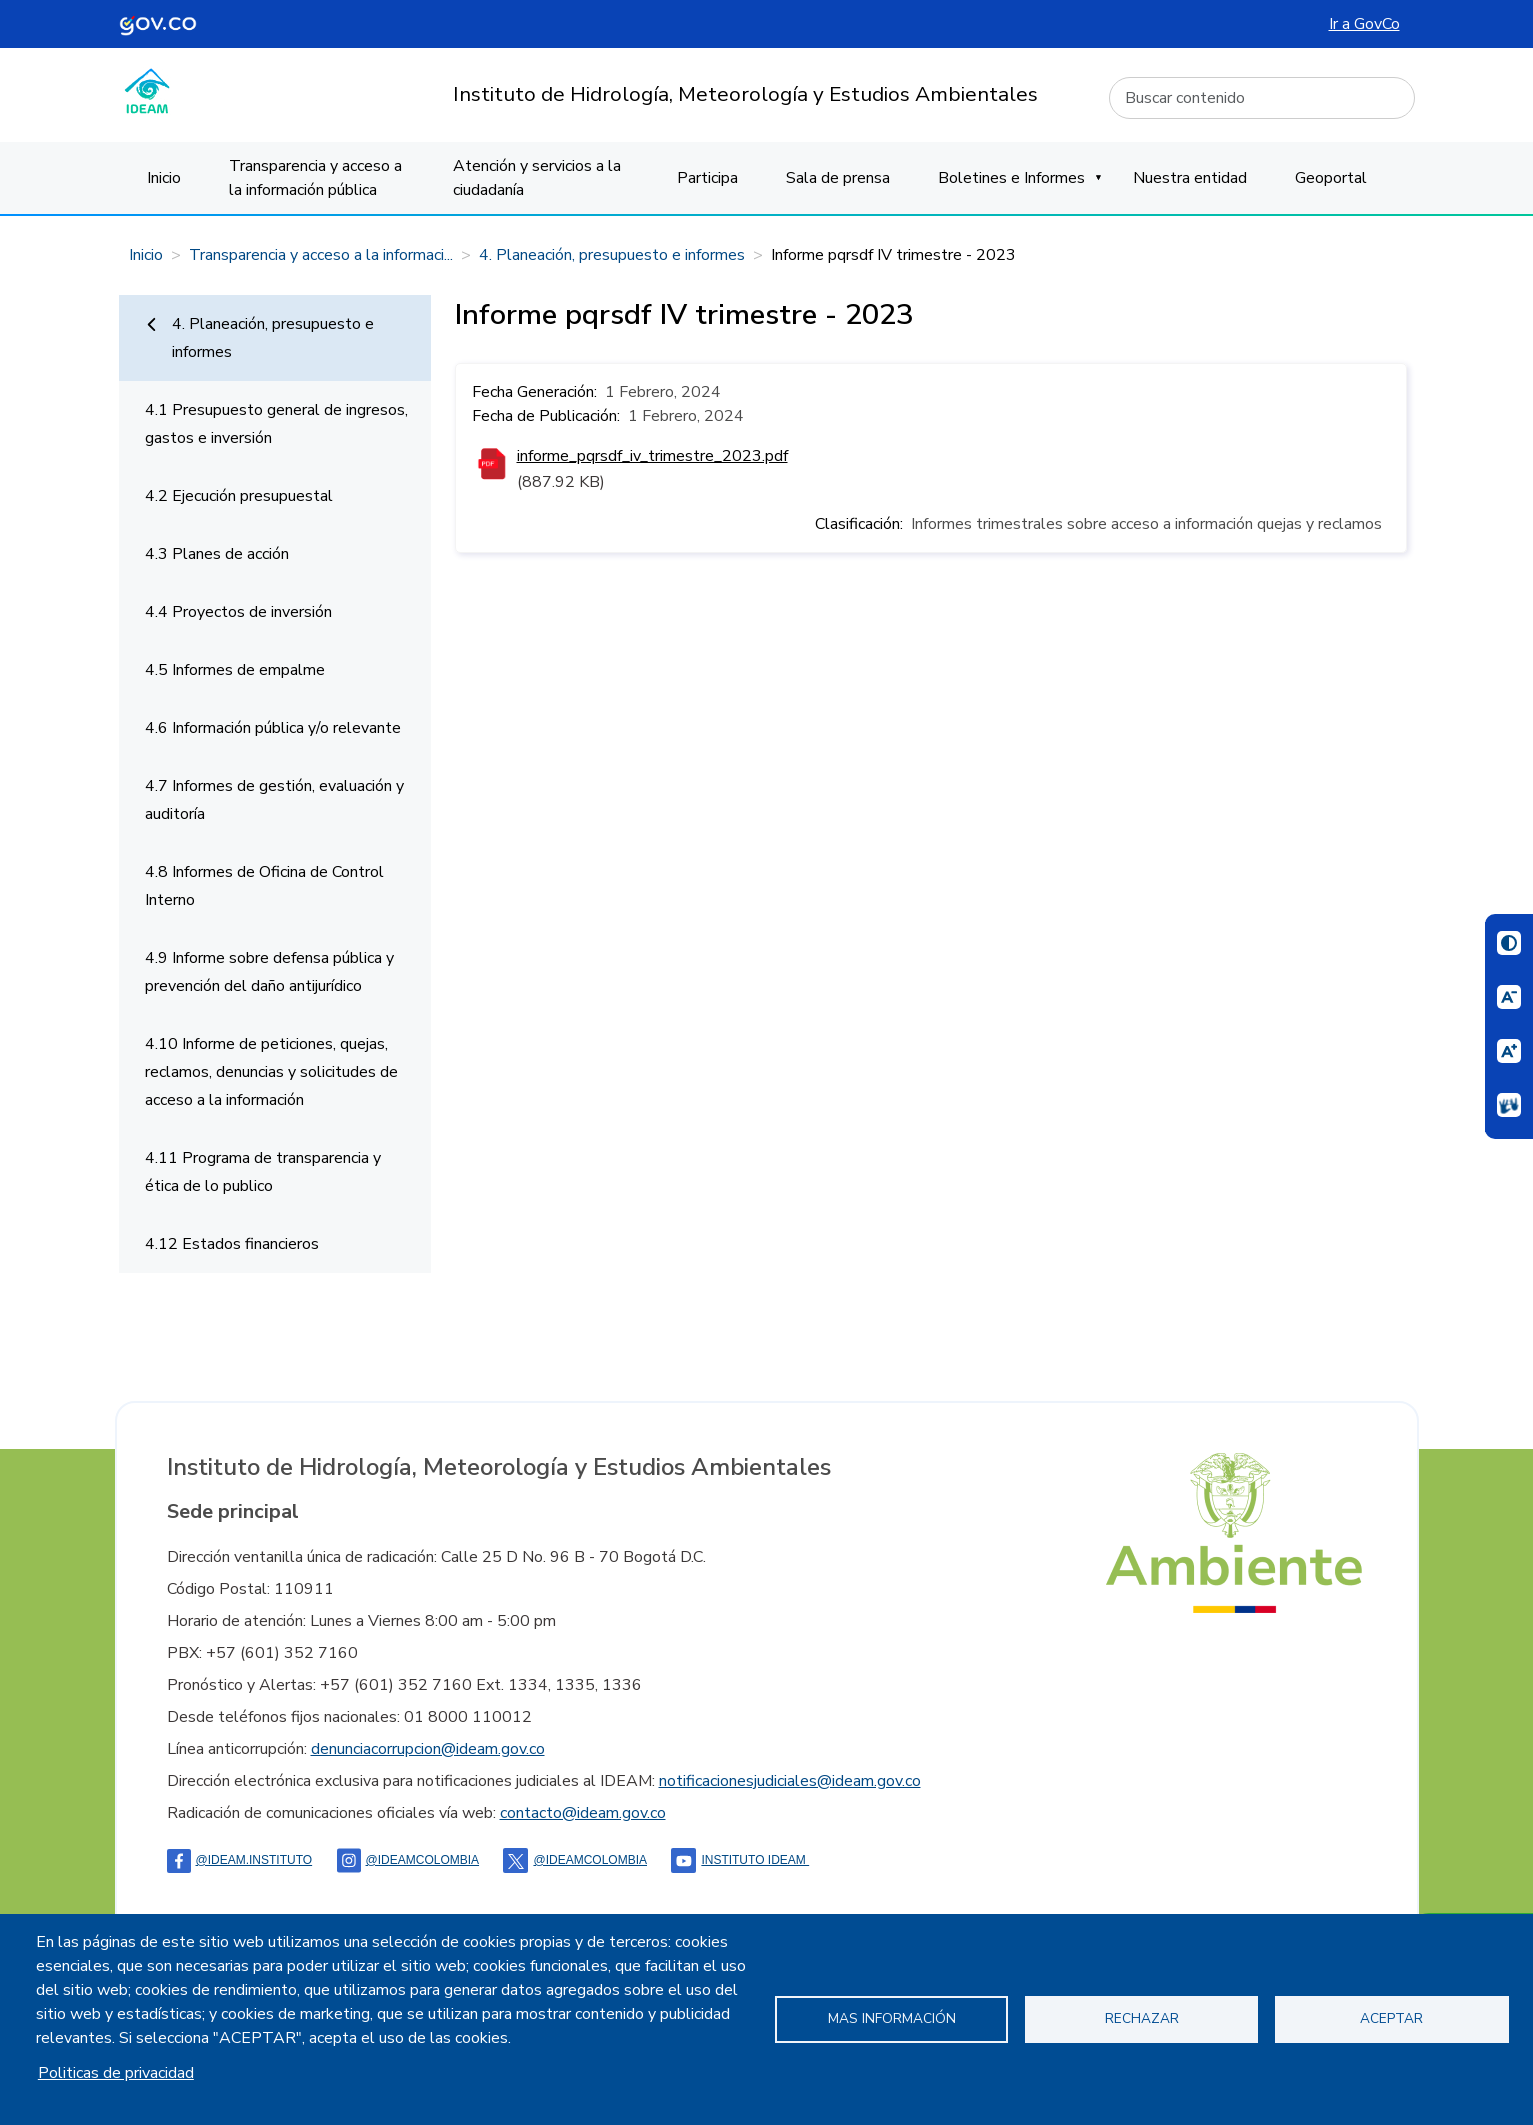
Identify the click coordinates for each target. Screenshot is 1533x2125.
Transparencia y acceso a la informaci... (321, 255)
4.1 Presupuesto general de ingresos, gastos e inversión (276, 424)
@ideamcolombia (575, 1860)
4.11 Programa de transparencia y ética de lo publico (263, 1172)
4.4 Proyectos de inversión (238, 612)
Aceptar (1391, 2018)
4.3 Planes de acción (217, 554)
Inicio (164, 178)
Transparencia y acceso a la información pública (315, 178)
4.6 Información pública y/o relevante (273, 728)
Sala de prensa (838, 178)
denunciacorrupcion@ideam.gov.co (428, 1749)
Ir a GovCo (1364, 24)
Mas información (892, 2018)
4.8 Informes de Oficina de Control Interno (264, 886)
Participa (707, 178)
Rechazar (1142, 2018)
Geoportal (1331, 178)
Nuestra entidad (1190, 178)
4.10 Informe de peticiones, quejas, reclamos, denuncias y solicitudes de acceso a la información (271, 1072)
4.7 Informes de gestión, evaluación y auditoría (274, 800)
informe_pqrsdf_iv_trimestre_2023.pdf (652, 456)
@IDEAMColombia (408, 1860)
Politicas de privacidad (116, 2073)
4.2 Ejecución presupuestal (239, 496)
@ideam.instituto (240, 1860)
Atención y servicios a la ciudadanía (537, 178)
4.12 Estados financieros (232, 1244)
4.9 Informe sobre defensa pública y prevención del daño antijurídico (269, 972)
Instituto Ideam (740, 1860)
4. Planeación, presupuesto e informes (612, 255)
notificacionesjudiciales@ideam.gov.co (790, 1781)
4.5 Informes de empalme (235, 670)
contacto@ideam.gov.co (583, 1813)
